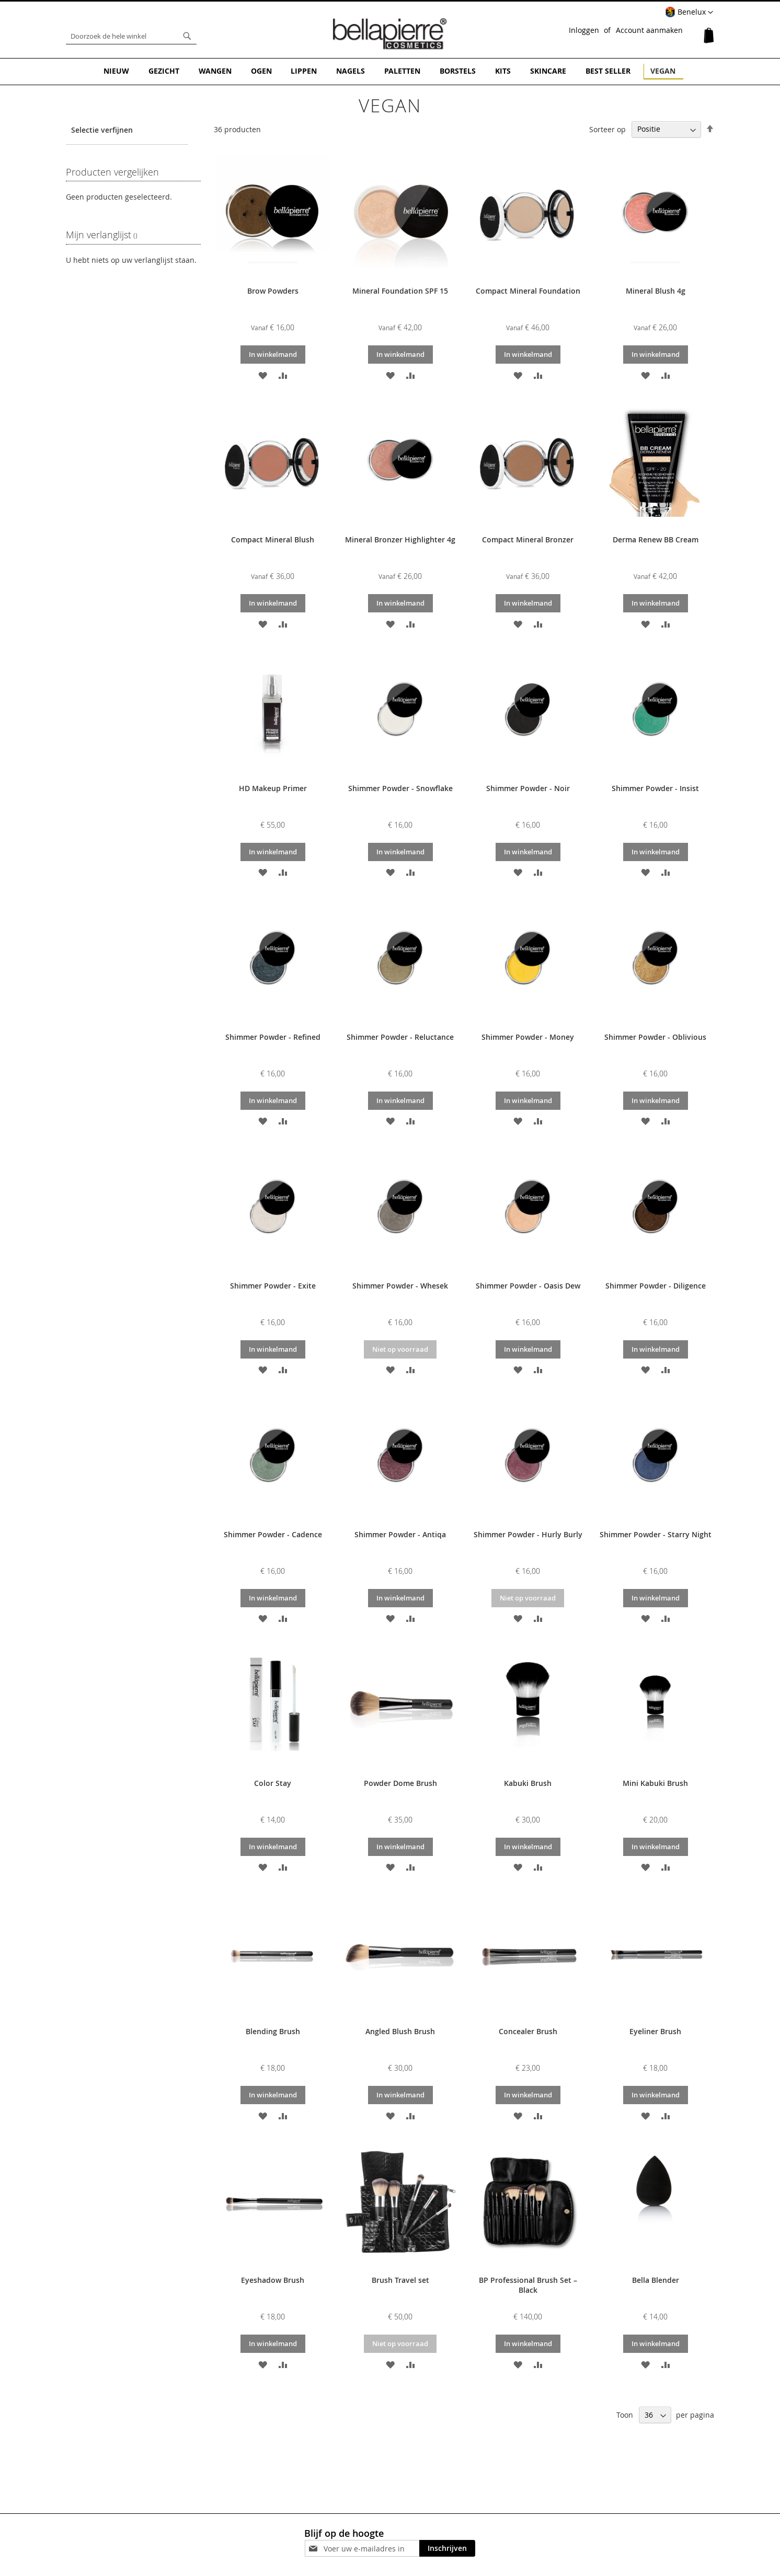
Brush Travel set (400, 2279)
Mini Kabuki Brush (655, 1782)
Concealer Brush (528, 2031)
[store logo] (390, 33)
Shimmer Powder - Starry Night (656, 1533)
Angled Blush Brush (400, 2031)
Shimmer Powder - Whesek (400, 1285)
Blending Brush (273, 2031)
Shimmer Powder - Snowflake (400, 788)
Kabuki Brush (528, 1782)
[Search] (187, 36)
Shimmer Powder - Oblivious (655, 1036)
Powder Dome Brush (400, 1782)
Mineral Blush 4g (655, 290)
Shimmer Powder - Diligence (655, 1285)
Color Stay (272, 1782)
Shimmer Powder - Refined (272, 1036)
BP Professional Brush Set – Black (528, 2284)
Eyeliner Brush (655, 2031)
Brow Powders (273, 290)
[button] (689, 12)
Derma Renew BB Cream (655, 539)
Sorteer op (607, 128)
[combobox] (131, 36)
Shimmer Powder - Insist (655, 788)
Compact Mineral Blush (272, 539)
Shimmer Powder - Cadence (273, 1533)
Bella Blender (655, 2279)
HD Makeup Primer (273, 788)
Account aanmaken (649, 30)
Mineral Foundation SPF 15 (400, 290)
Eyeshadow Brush (272, 2279)
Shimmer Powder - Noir (528, 788)
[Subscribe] (447, 2548)
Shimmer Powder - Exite (273, 1285)
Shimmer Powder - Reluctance (400, 1036)
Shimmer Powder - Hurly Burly (528, 1533)
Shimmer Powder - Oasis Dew (528, 1285)
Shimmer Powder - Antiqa (400, 1533)
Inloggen (584, 30)
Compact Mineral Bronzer (527, 539)
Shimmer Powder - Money (527, 1036)
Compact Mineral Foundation (528, 290)
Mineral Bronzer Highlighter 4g (400, 539)
